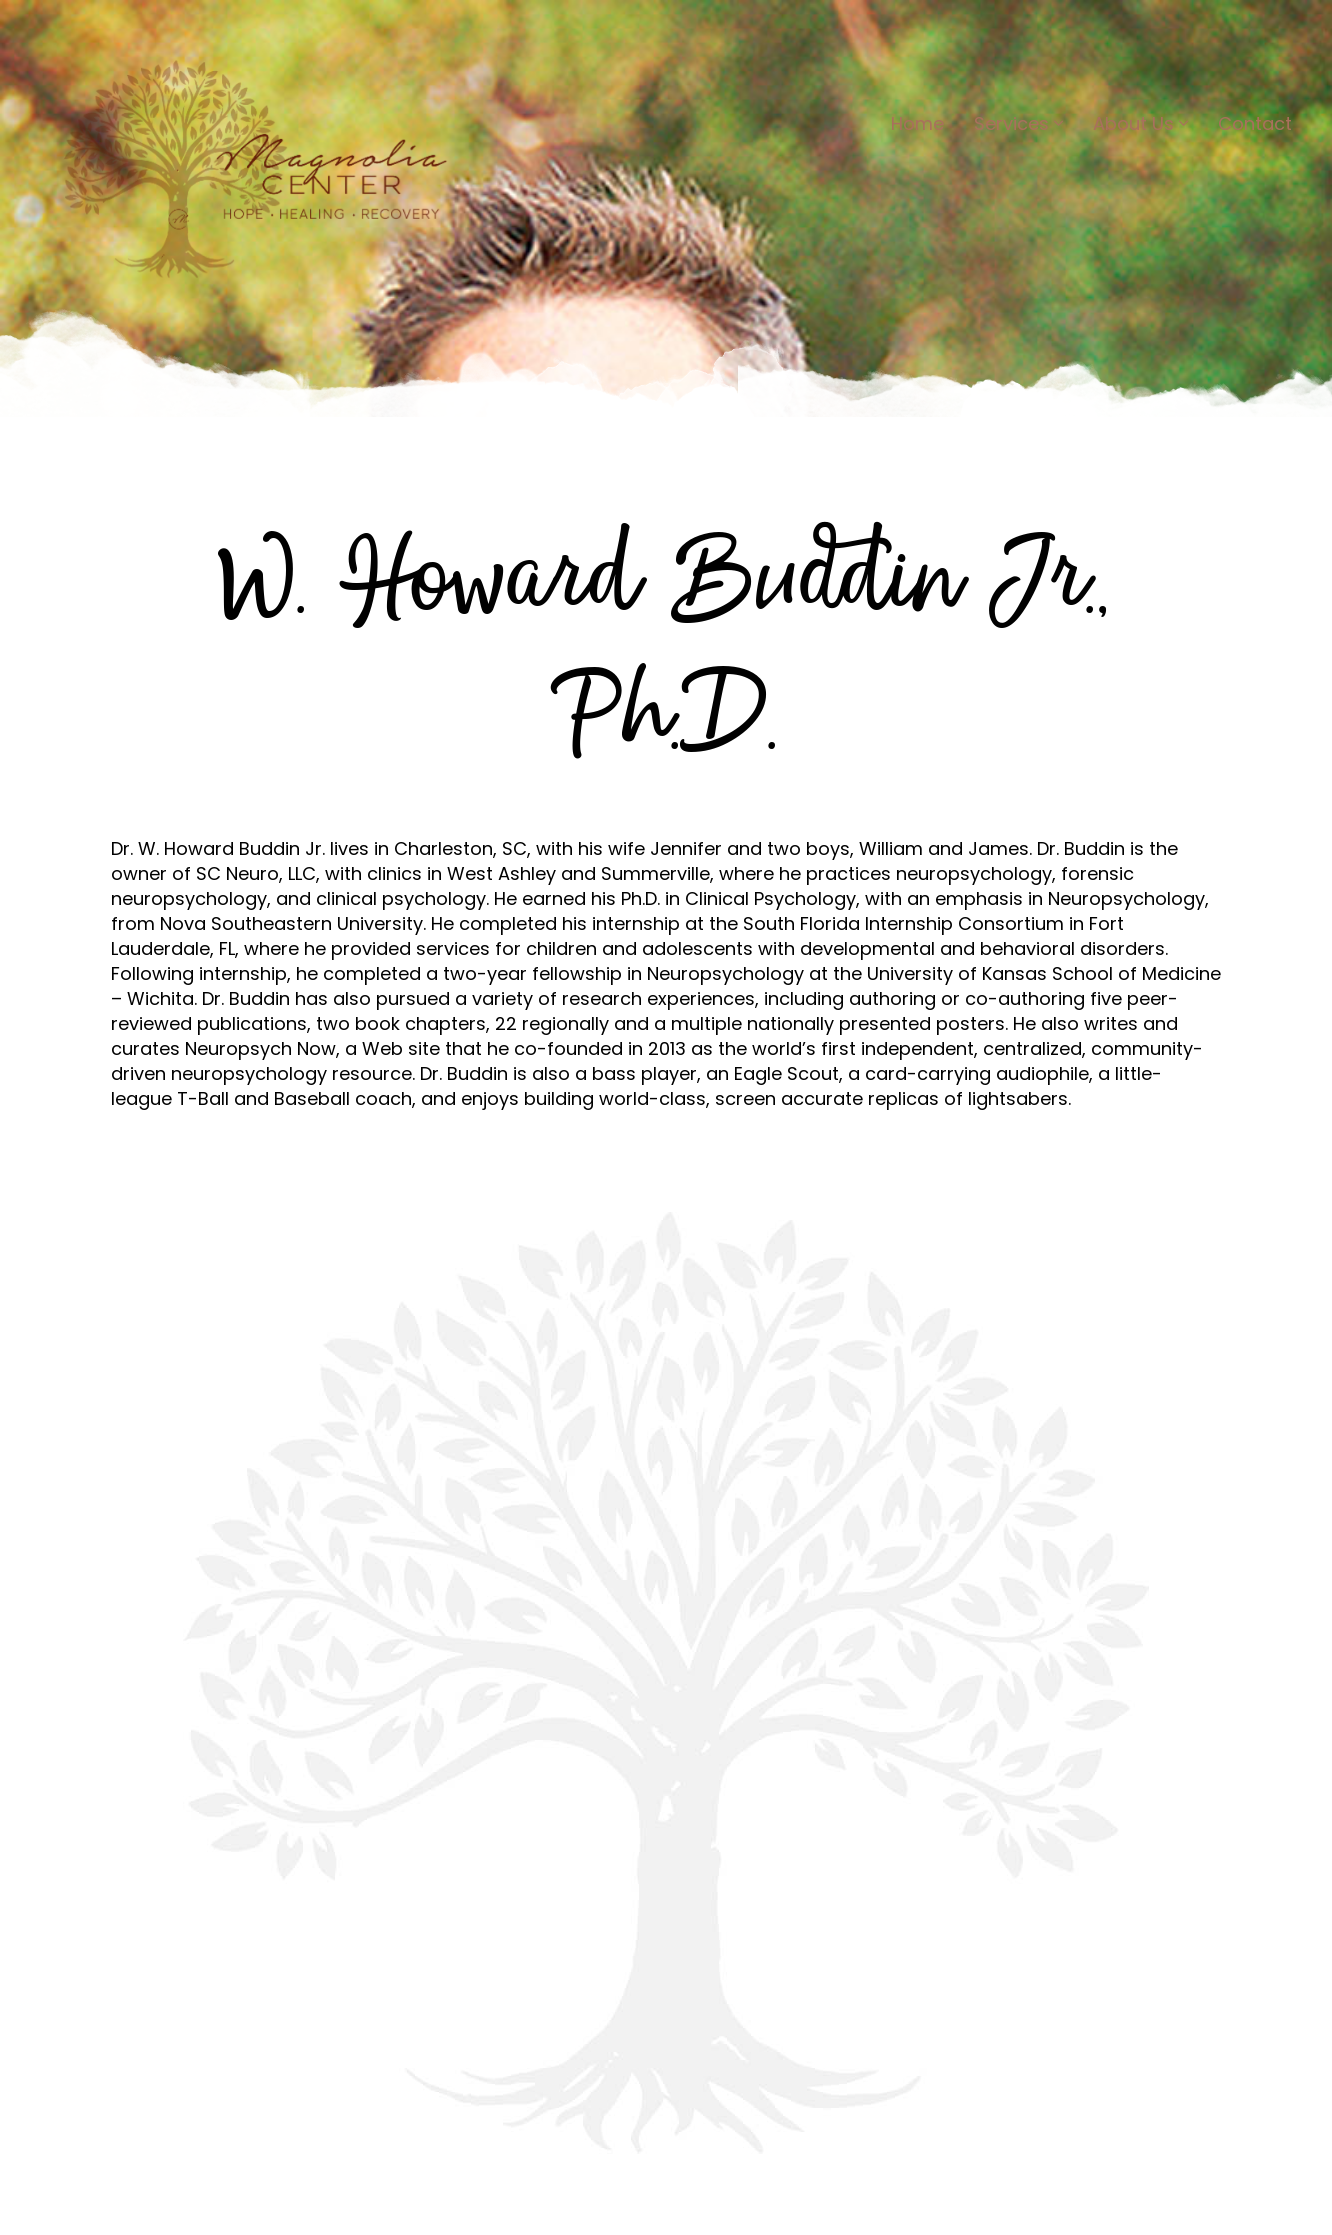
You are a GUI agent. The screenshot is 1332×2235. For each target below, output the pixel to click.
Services (1018, 123)
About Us (1140, 123)
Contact (1255, 123)
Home (917, 123)
